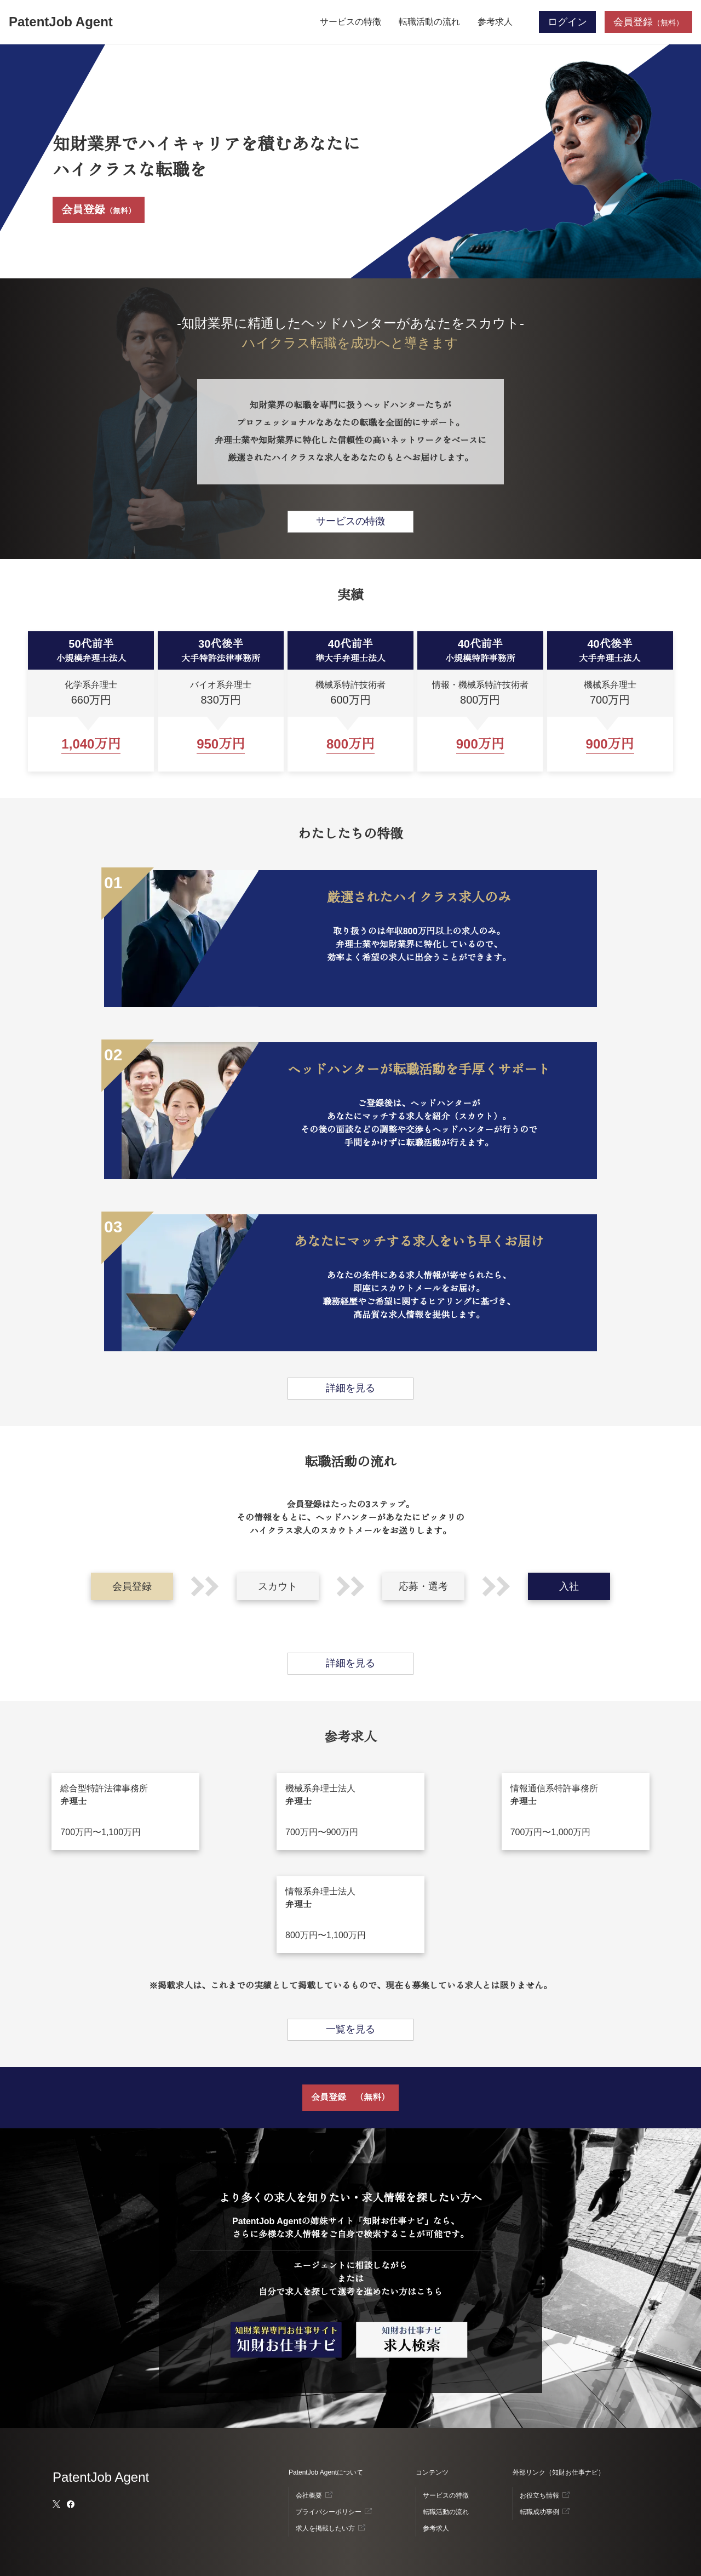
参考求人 (495, 21)
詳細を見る (350, 1388)
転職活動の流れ (429, 21)
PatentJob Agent (101, 2477)
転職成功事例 (539, 2512)
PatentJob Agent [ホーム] (61, 21)
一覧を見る (350, 2029)
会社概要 (309, 2495)
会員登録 (98, 210)
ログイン (567, 21)
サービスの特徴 (350, 21)
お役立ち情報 (539, 2495)
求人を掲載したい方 (325, 2528)
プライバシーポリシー (328, 2512)
